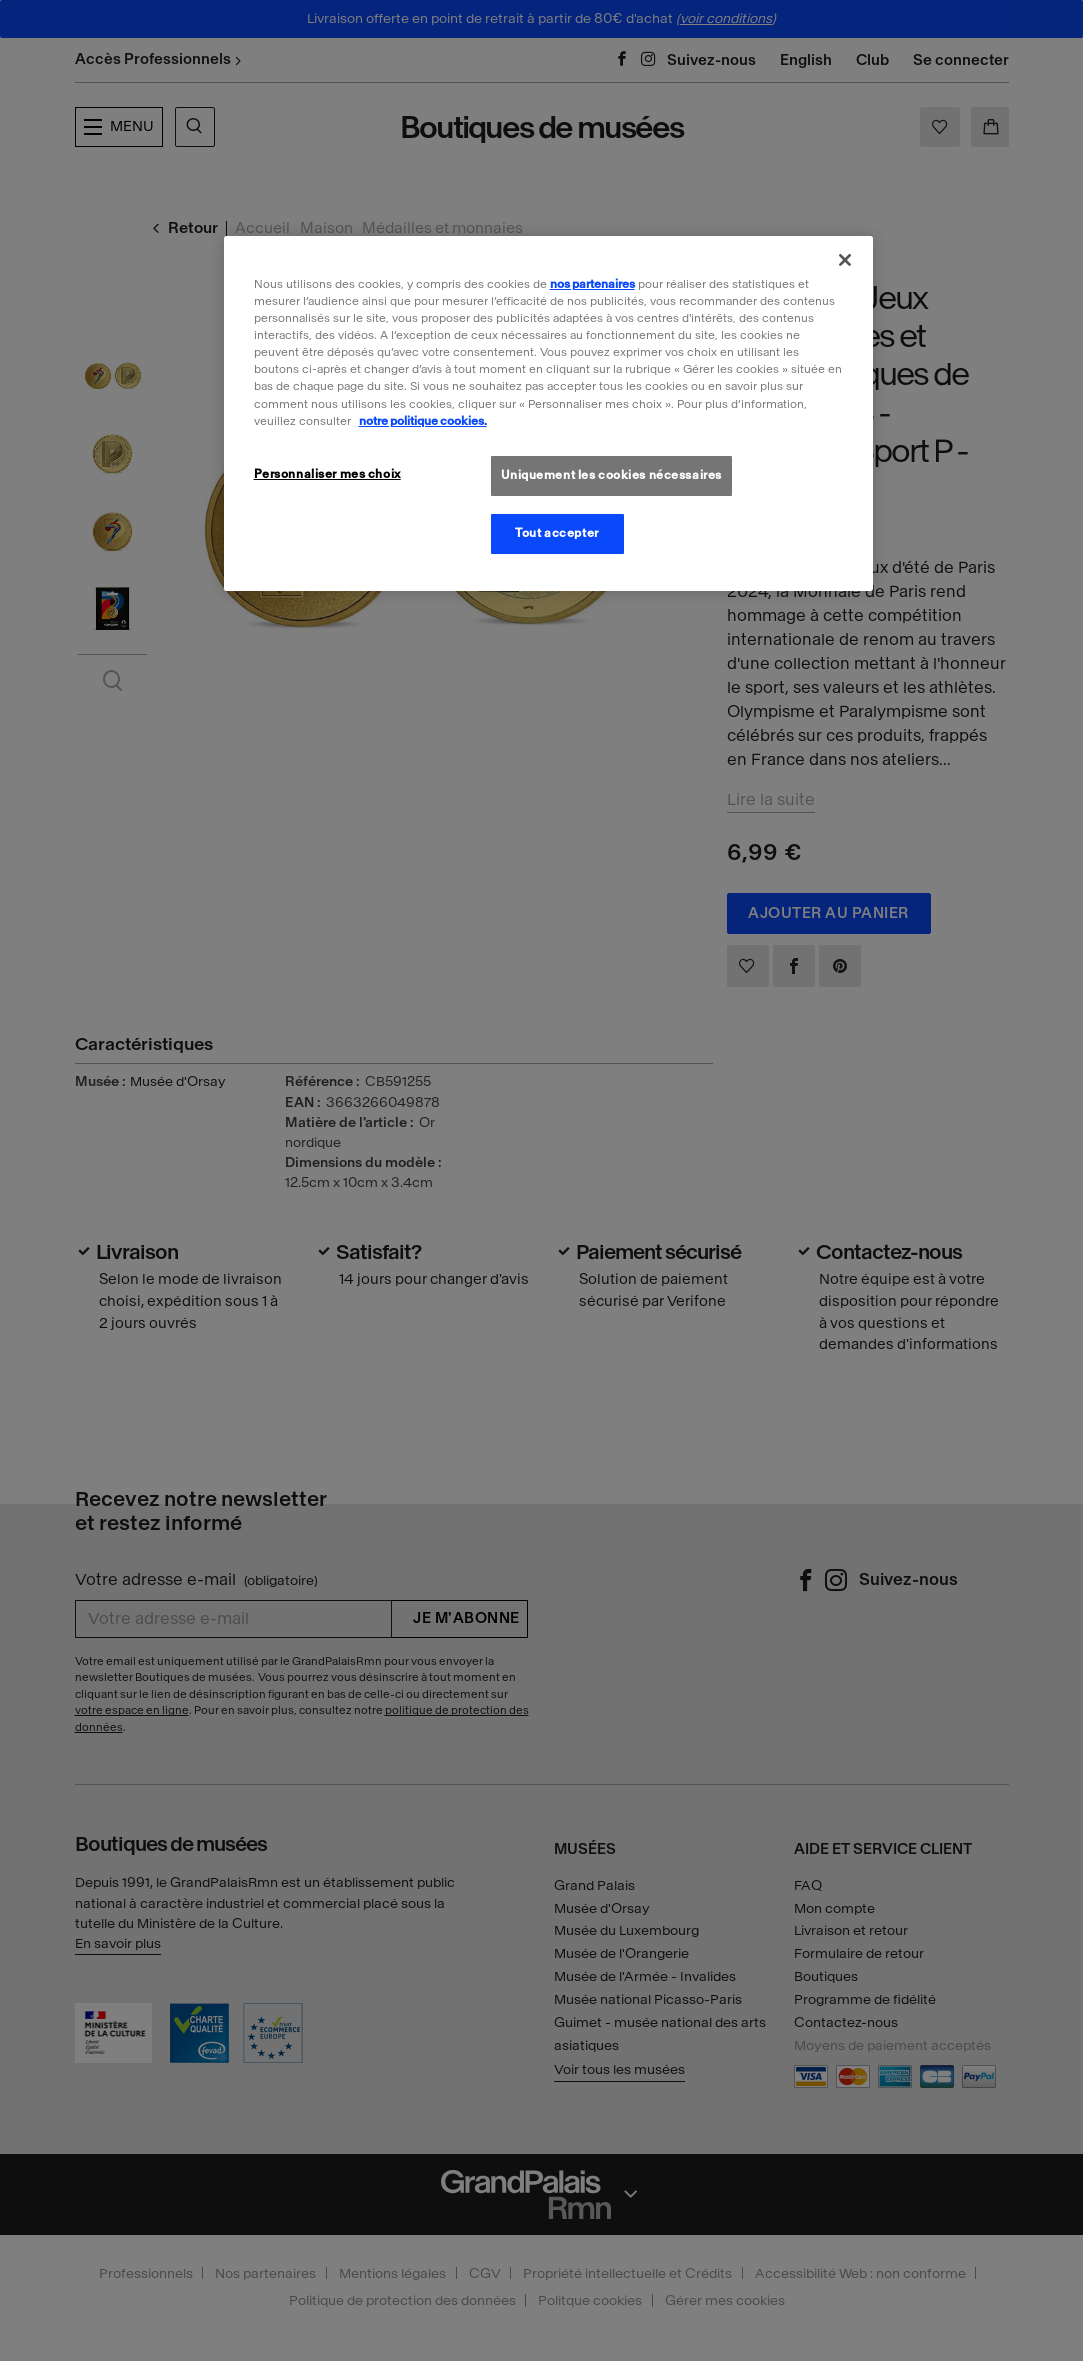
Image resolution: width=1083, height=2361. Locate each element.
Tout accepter (556, 533)
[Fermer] (845, 260)
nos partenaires (592, 284)
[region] (549, 413)
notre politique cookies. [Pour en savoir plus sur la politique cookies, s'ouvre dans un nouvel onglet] (423, 421)
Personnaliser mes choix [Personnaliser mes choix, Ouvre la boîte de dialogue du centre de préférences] (327, 474)
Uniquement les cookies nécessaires (611, 475)
